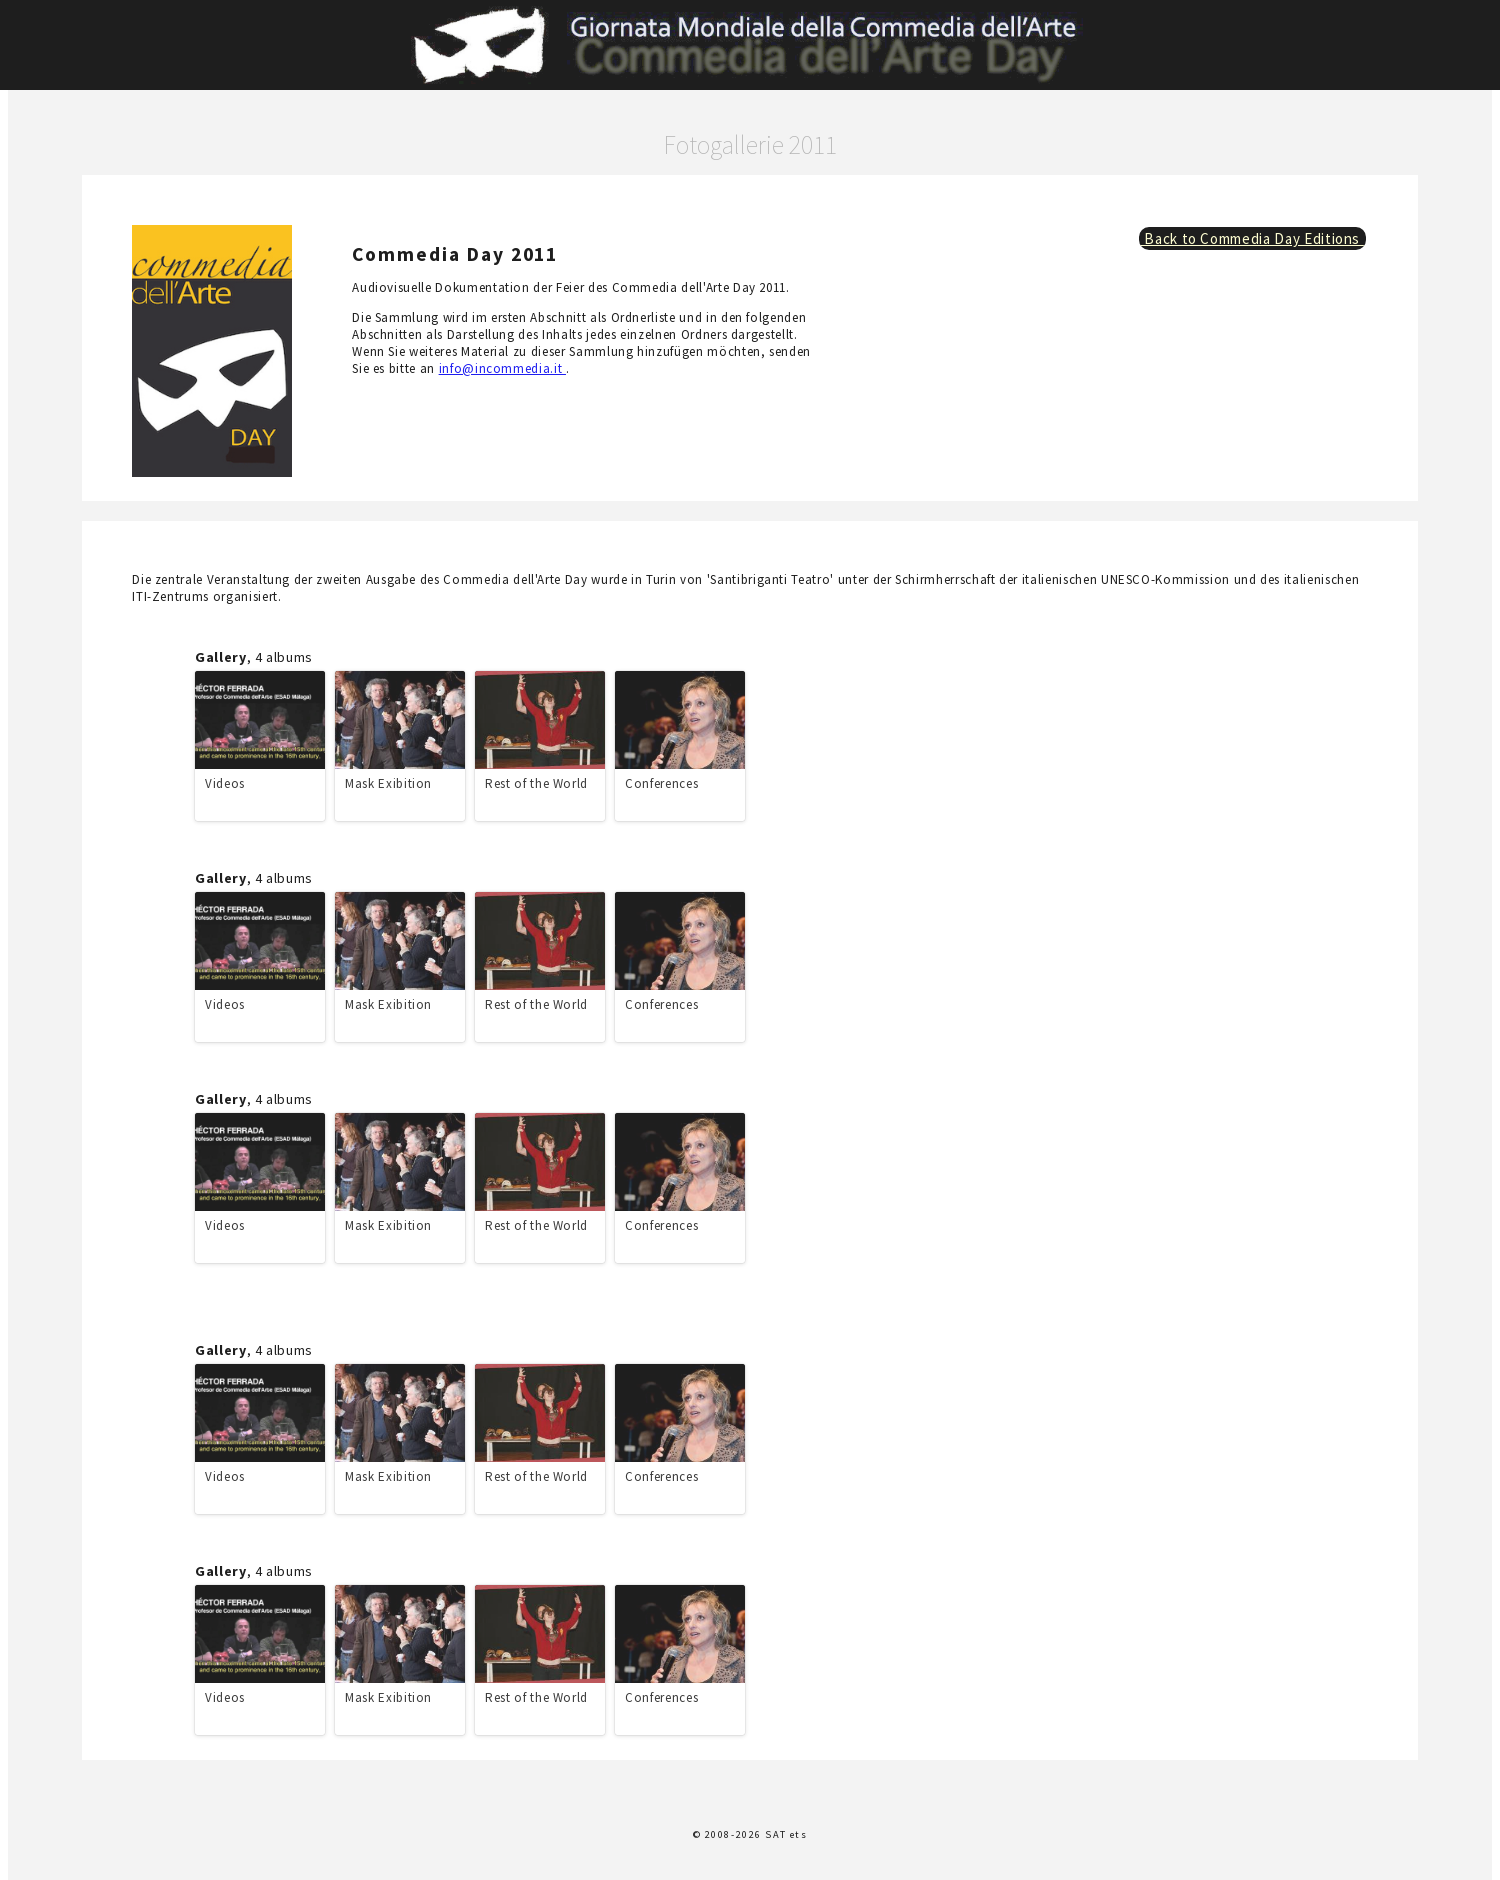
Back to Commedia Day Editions (1252, 238)
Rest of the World (536, 783)
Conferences (661, 783)
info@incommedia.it (502, 368)
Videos (225, 783)
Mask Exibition (388, 783)
